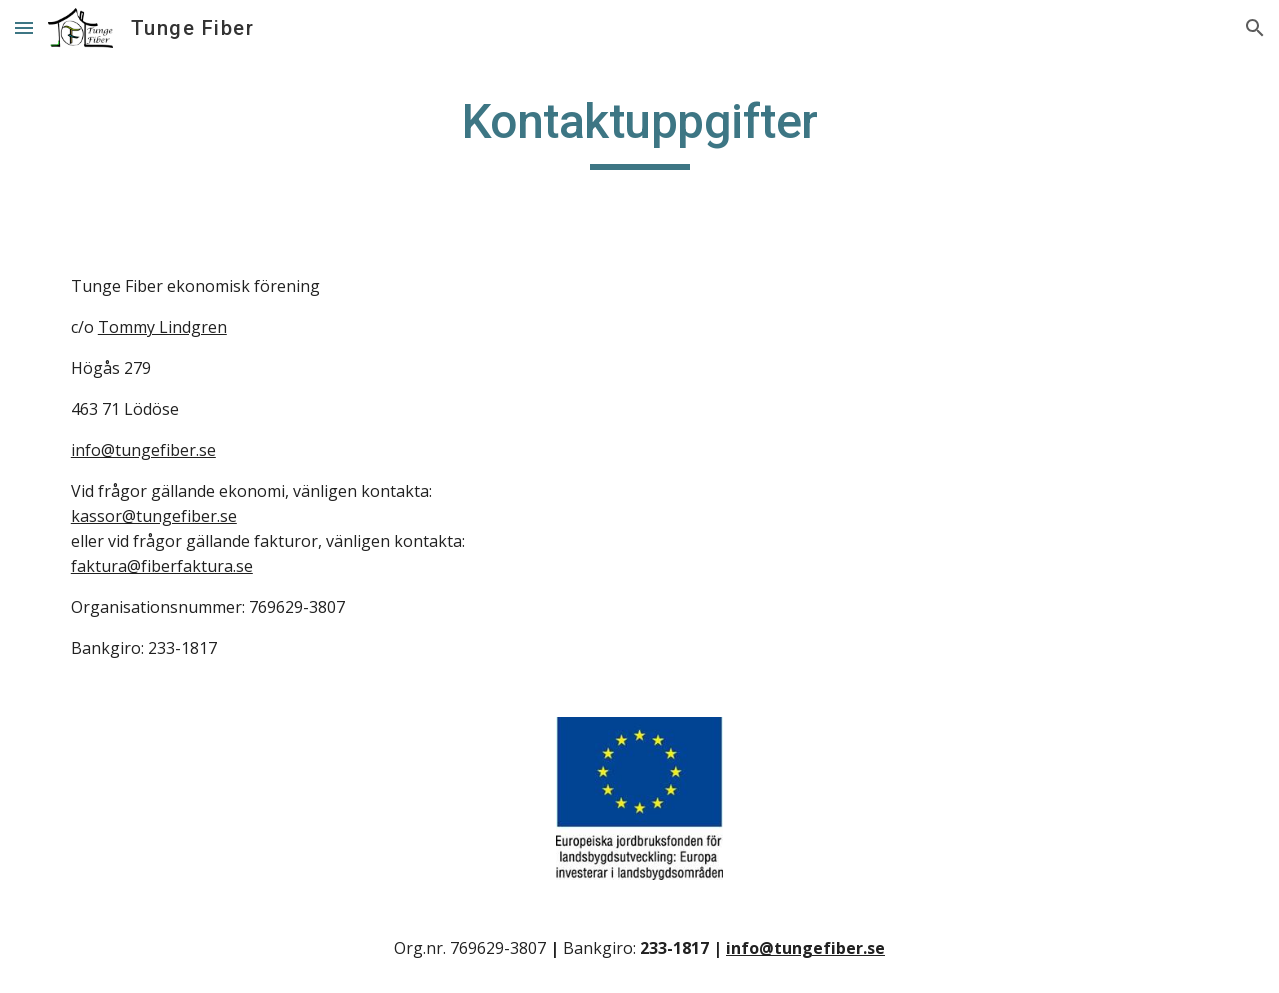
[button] (24, 27)
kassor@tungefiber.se (154, 516)
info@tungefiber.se (143, 450)
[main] (639, 131)
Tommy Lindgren (162, 327)
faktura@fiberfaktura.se (162, 566)
